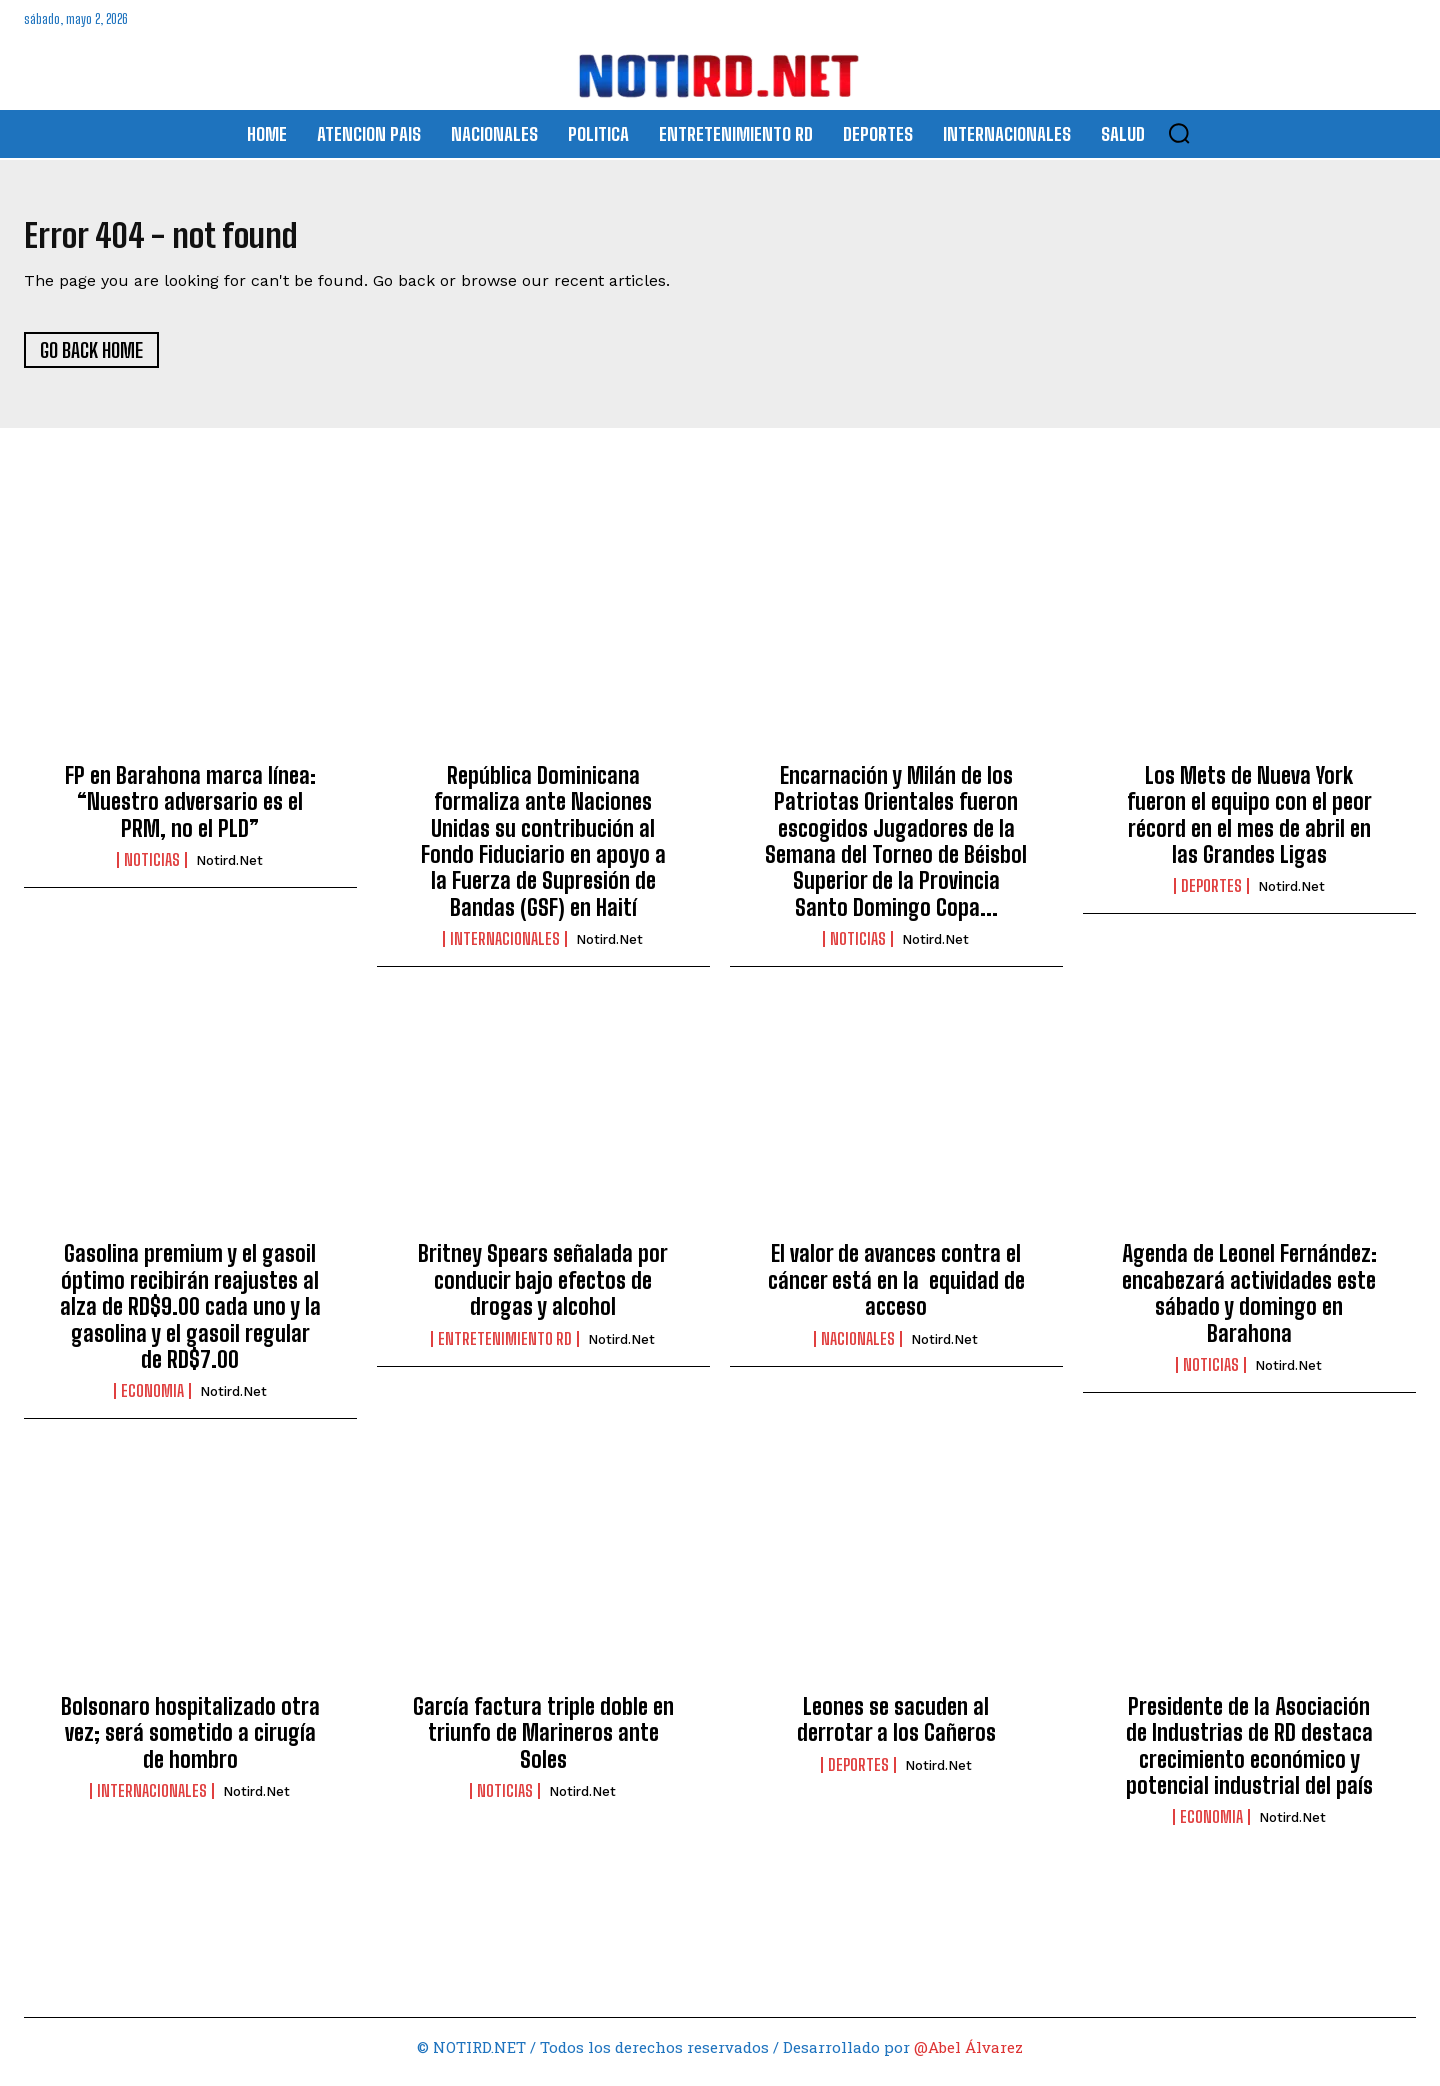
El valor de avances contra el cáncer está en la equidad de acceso (896, 1290)
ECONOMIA (152, 1401)
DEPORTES (1211, 896)
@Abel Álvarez (968, 2057)
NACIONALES (858, 1348)
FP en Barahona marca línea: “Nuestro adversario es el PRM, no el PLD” (190, 811)
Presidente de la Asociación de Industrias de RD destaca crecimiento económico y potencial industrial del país (1249, 1755)
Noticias (152, 870)
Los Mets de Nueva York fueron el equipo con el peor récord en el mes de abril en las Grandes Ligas (1249, 824)
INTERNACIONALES (505, 949)
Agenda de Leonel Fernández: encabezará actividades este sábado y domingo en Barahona (1249, 1303)
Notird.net (229, 870)
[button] (1179, 133)
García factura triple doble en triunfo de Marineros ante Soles (543, 1742)
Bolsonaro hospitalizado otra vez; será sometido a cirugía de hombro (190, 1742)
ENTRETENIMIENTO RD (505, 1348)
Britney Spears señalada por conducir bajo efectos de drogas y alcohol (543, 1290)
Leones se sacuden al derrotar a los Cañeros (896, 1728)
